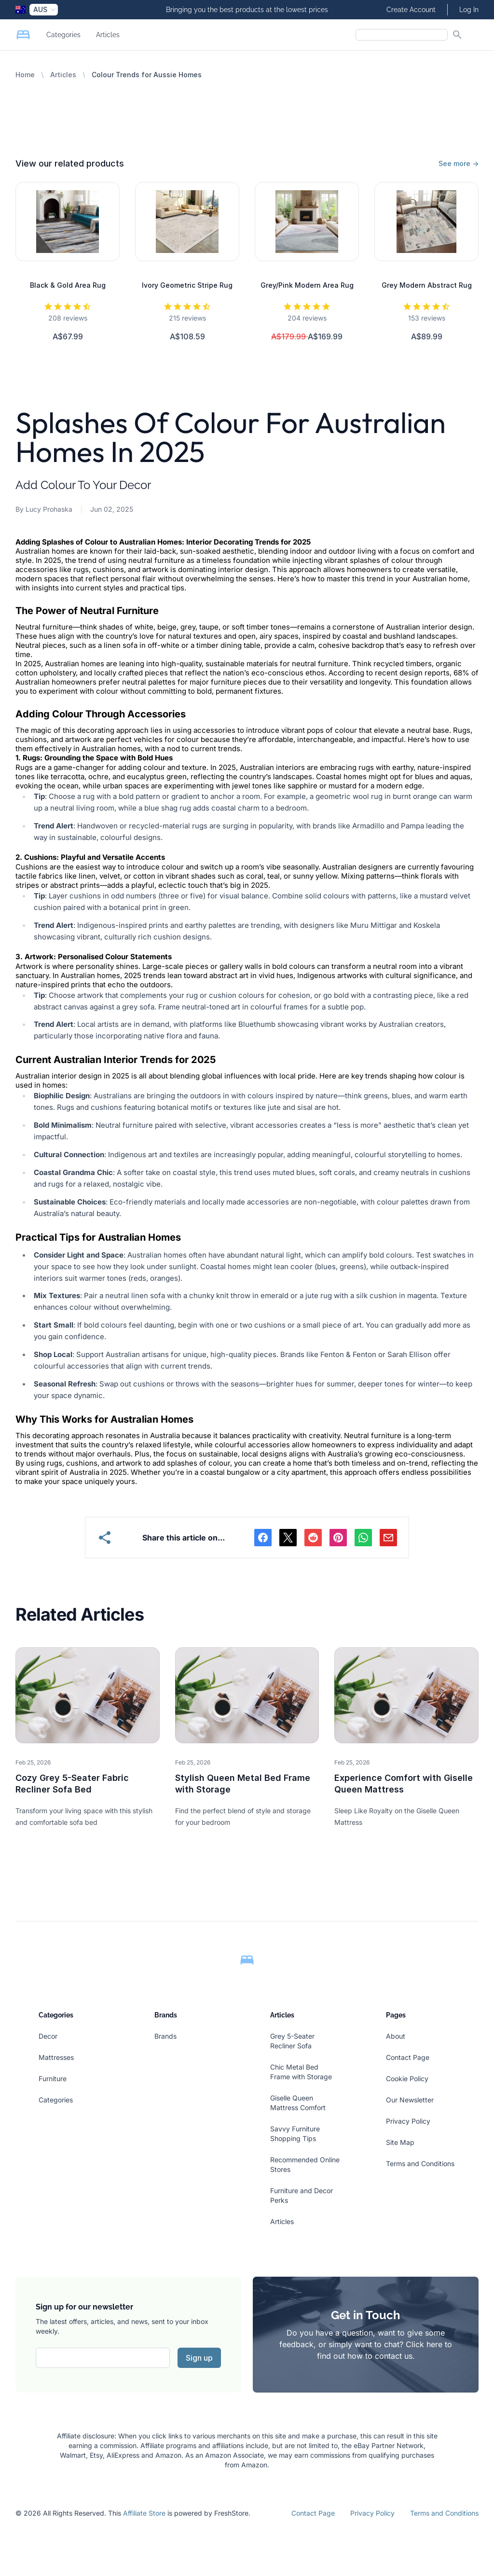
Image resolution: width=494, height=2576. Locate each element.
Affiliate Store (144, 2513)
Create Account (411, 10)
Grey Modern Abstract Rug (427, 285)
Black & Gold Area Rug (68, 285)
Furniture (53, 2078)
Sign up (199, 2358)
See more (459, 163)
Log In (469, 10)
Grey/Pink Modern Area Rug (307, 285)
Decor (48, 2036)
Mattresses (56, 2057)
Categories (63, 35)
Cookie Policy (407, 2078)
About (395, 2036)
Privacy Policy (408, 2121)
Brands (165, 2036)
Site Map (400, 2142)
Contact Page (407, 2057)
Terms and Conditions (420, 2163)
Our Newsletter (410, 2100)
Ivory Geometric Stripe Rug (187, 285)
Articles (108, 35)
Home (25, 74)
